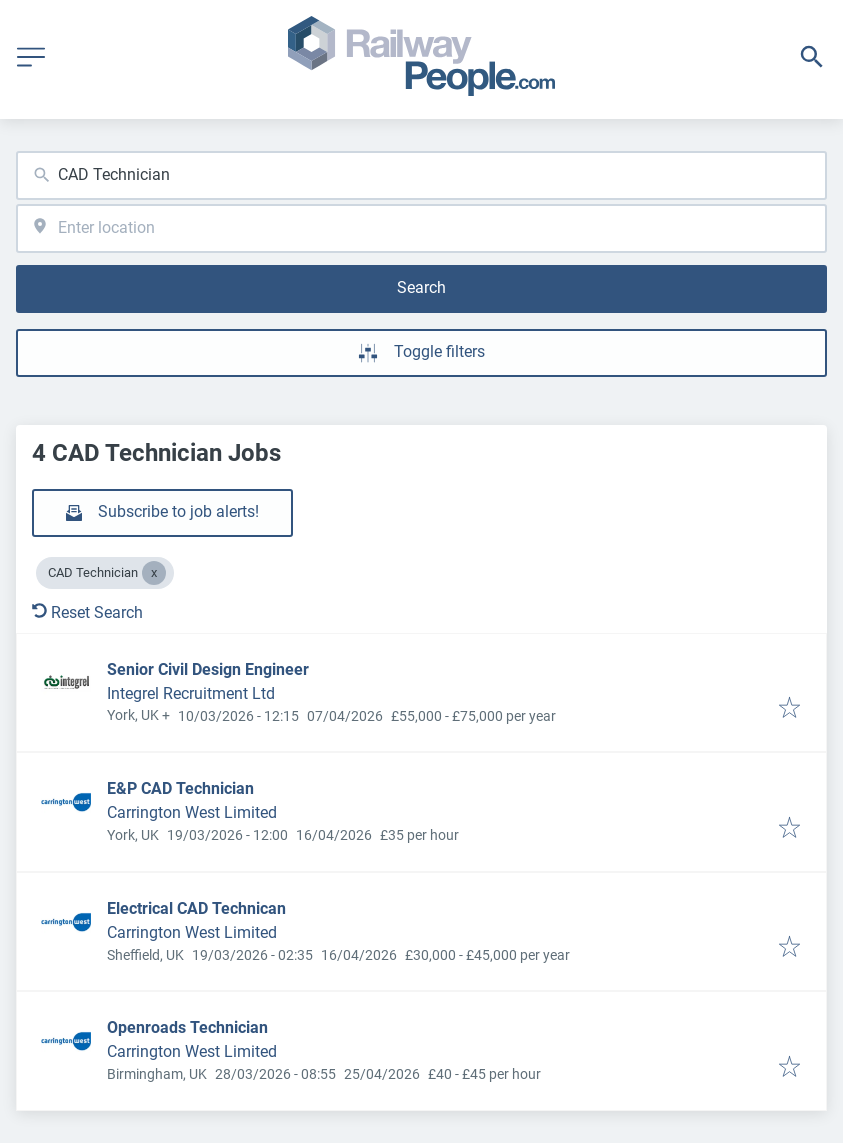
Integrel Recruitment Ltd (191, 693)
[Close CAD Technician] (154, 573)
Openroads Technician (187, 1027)
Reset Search (87, 612)
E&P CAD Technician (180, 788)
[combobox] (421, 175)
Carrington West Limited (192, 812)
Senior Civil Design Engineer (208, 669)
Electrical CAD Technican (196, 908)
